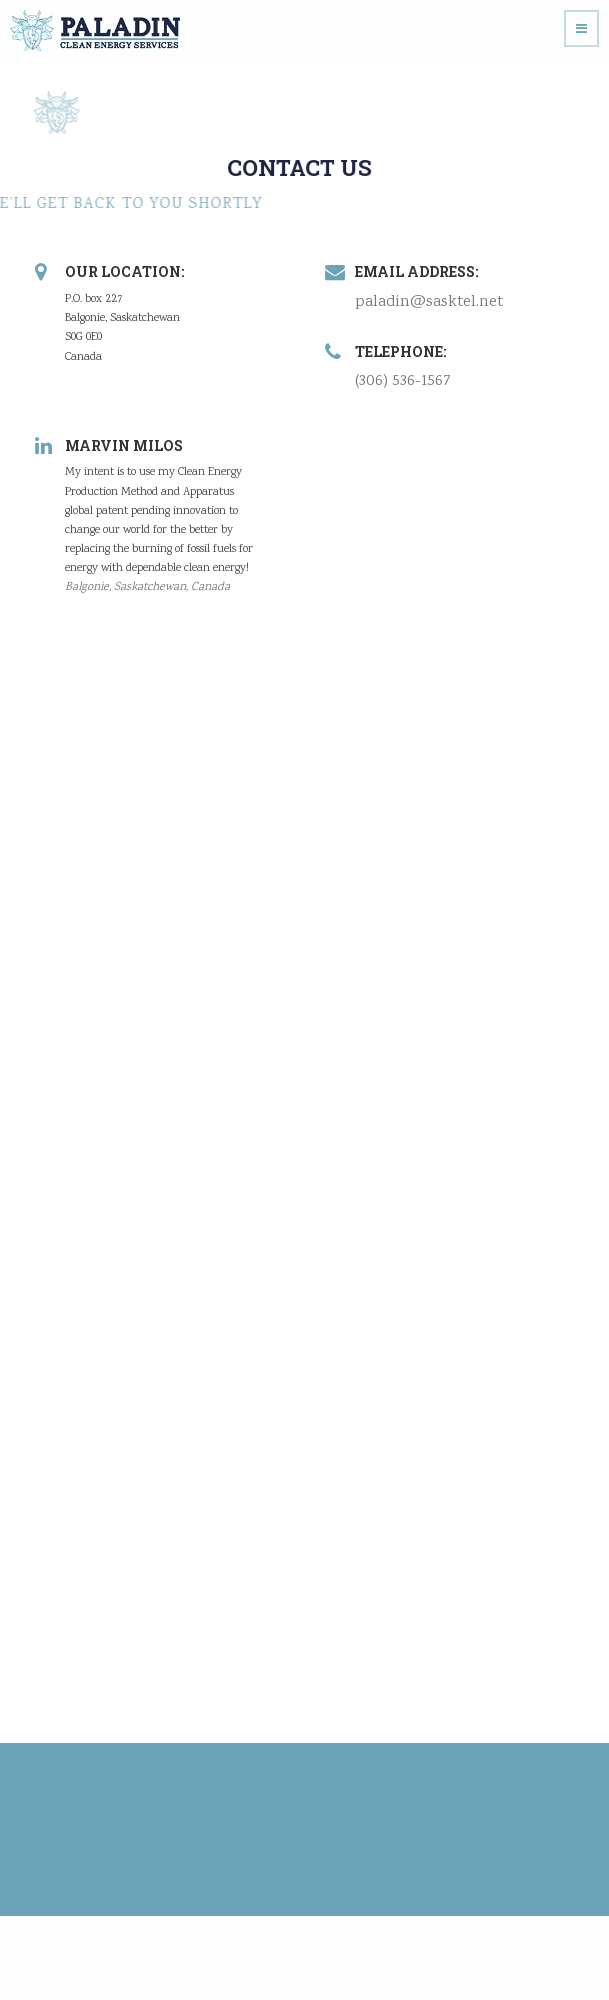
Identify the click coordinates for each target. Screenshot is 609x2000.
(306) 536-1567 (402, 381)
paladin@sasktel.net (428, 302)
